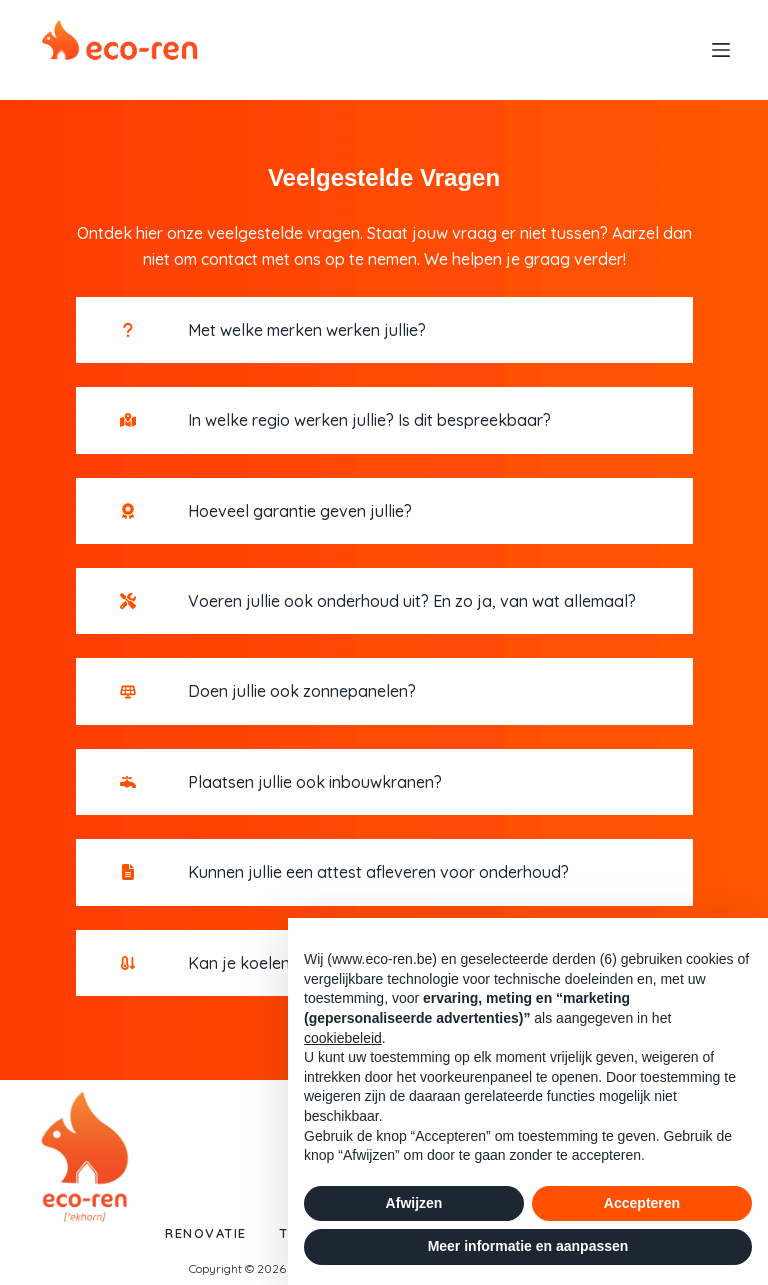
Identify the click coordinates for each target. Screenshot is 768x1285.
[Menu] (721, 50)
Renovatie (200, 1233)
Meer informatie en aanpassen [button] (528, 1246)
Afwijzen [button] (414, 1203)
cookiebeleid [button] (343, 1038)
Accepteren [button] (642, 1203)
